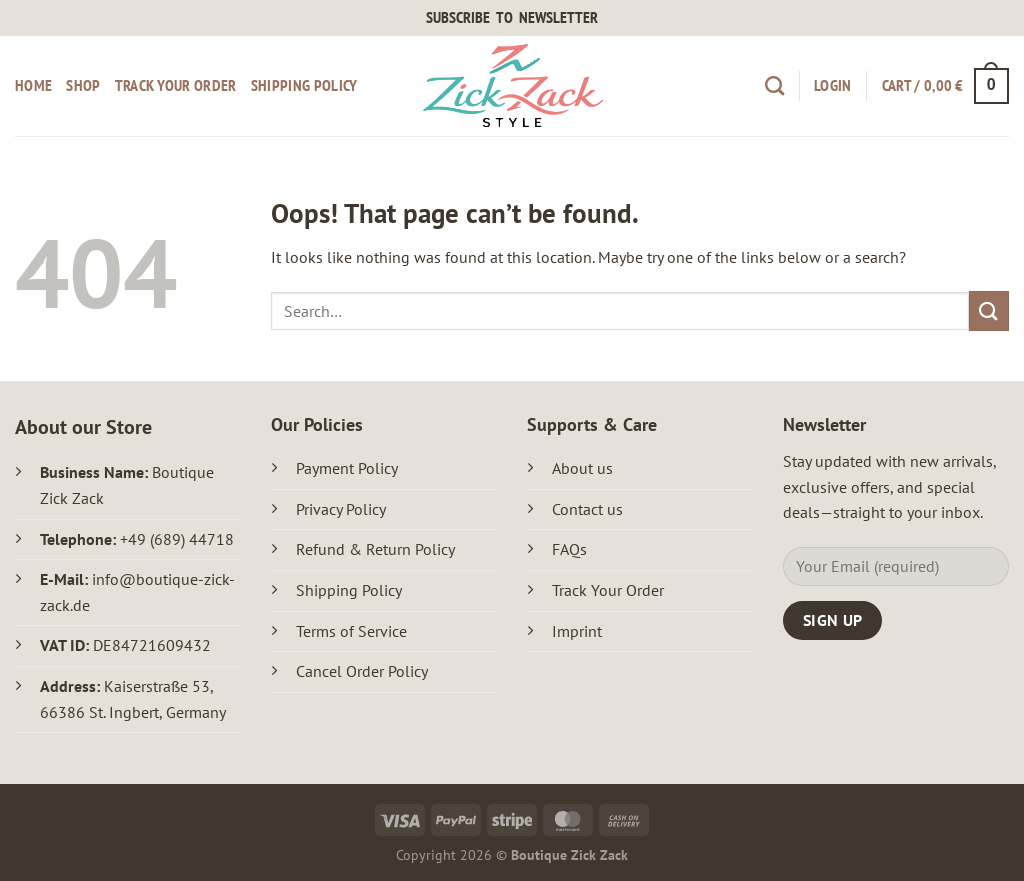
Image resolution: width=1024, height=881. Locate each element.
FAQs (569, 549)
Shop (83, 85)
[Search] (774, 85)
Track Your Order (610, 590)
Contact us (587, 509)
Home (33, 85)
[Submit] (989, 310)
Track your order (176, 85)
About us (582, 468)
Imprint (577, 631)
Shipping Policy (304, 85)
